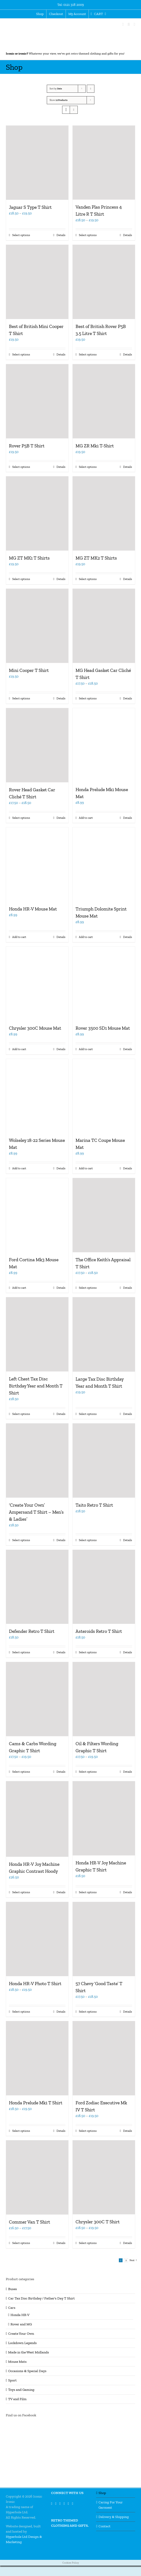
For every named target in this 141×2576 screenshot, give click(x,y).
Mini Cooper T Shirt (29, 670)
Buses (12, 2289)
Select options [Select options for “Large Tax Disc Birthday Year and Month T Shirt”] (88, 1414)
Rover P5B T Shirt (26, 446)
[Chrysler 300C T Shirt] (104, 2177)
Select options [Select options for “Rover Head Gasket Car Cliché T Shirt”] (21, 818)
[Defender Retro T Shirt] (37, 1587)
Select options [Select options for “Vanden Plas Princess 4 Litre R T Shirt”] (88, 235)
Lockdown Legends (22, 2343)
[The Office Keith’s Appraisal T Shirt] (104, 1215)
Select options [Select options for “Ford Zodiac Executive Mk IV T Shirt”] (88, 2131)
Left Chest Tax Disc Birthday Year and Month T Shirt (36, 1386)
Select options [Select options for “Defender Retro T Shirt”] (21, 1652)
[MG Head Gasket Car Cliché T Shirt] (104, 626)
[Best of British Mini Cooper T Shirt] (37, 282)
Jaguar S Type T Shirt (30, 207)
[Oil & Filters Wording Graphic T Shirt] (104, 1699)
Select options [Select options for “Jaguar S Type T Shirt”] (21, 235)
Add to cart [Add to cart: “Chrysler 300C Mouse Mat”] (19, 1049)
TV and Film (17, 2399)
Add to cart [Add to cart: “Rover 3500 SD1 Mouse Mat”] (86, 1049)
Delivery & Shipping (113, 2474)
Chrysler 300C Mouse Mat (35, 1028)
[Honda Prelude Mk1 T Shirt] (37, 2058)
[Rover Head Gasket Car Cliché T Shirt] (37, 745)
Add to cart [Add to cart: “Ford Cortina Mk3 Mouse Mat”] (19, 1287)
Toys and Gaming (21, 2389)
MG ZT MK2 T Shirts (96, 558)
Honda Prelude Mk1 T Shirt (35, 2102)
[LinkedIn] (60, 2460)
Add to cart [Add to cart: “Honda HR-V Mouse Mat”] (19, 937)
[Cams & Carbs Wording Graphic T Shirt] (37, 1699)
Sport (12, 2380)
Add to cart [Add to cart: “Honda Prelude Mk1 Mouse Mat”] (86, 818)
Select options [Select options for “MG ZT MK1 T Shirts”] (21, 579)
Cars (11, 2307)
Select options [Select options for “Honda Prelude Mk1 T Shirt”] (21, 2131)
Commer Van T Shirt (29, 2222)
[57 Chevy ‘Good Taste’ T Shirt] (104, 1939)
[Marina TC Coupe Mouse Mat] (104, 1096)
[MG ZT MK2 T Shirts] (104, 513)
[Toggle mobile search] (129, 24)
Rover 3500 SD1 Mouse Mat (103, 1028)
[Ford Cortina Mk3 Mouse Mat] (37, 1215)
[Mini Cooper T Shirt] (37, 626)
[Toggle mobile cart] (123, 24)
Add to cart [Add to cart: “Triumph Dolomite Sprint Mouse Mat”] (86, 937)
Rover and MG (21, 2324)
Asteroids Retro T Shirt (99, 1631)
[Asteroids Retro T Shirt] (104, 1587)
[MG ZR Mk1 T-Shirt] (104, 401)
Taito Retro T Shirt (94, 1505)
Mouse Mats (17, 2361)
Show (59, 100)
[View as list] (73, 110)
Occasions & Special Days (27, 2371)
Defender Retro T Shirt (31, 1631)
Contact (104, 2483)
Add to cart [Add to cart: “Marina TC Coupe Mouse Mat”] (86, 1168)
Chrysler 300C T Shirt (98, 2221)
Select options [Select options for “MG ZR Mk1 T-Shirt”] (88, 467)
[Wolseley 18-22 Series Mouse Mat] (37, 1096)
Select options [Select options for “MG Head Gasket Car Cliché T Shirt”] (88, 698)
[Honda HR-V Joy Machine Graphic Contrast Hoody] (37, 1819)
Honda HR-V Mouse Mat (33, 909)
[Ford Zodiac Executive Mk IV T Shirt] (104, 2058)
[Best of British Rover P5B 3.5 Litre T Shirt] (104, 282)
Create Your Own (21, 2333)
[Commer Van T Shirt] (37, 2177)
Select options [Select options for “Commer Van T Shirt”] (21, 2243)
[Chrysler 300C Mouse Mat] (37, 984)
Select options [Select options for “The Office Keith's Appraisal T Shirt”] (88, 1287)
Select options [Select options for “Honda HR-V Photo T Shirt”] (21, 2011)
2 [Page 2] (126, 2260)
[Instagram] (56, 2460)
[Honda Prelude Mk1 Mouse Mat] (104, 745)
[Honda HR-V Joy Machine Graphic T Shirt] (104, 1818)
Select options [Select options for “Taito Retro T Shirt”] (88, 1540)
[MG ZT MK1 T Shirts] (37, 513)
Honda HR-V (20, 2315)
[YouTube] (68, 2460)
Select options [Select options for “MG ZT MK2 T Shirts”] (88, 579)
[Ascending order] (90, 89)
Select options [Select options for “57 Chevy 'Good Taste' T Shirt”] (88, 2011)
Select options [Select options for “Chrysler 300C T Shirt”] (88, 2243)
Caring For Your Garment (110, 2462)
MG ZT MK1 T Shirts (29, 558)
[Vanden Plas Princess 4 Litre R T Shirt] (104, 163)
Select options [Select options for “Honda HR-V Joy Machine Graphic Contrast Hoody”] (21, 1892)
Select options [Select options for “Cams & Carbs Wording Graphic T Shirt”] (21, 1771)
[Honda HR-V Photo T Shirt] (37, 1939)
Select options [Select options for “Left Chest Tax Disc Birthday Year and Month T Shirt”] (21, 1414)
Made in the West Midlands (28, 2352)
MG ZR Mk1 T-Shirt (95, 446)
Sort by (56, 88)
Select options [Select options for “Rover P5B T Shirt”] (21, 467)
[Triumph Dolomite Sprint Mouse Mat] (104, 864)
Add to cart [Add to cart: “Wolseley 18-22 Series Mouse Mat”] (19, 1168)
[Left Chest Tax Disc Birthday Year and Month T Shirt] (37, 1334)
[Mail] (72, 2460)
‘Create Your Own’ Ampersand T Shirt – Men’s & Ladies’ (36, 1512)
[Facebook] (51, 2460)
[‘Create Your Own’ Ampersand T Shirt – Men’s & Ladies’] (37, 1460)
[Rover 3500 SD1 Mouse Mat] (104, 984)
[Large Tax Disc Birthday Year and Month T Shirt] (104, 1334)
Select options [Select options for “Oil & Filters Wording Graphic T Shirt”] (88, 1771)
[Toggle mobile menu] (134, 24)
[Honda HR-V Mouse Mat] (37, 864)
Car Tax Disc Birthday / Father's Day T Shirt (41, 2298)
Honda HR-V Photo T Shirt (35, 1983)
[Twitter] (64, 2460)
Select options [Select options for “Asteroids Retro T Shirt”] (88, 1652)
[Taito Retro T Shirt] (104, 1460)
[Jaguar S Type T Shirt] (37, 163)
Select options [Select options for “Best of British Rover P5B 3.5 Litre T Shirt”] (88, 354)
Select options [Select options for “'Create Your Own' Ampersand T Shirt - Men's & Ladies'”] (21, 1540)
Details (61, 235)
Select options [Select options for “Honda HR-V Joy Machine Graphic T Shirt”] (88, 1892)
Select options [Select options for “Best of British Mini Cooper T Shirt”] (21, 354)
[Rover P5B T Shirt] (37, 401)
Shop (102, 2450)
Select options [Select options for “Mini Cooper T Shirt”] (21, 698)
